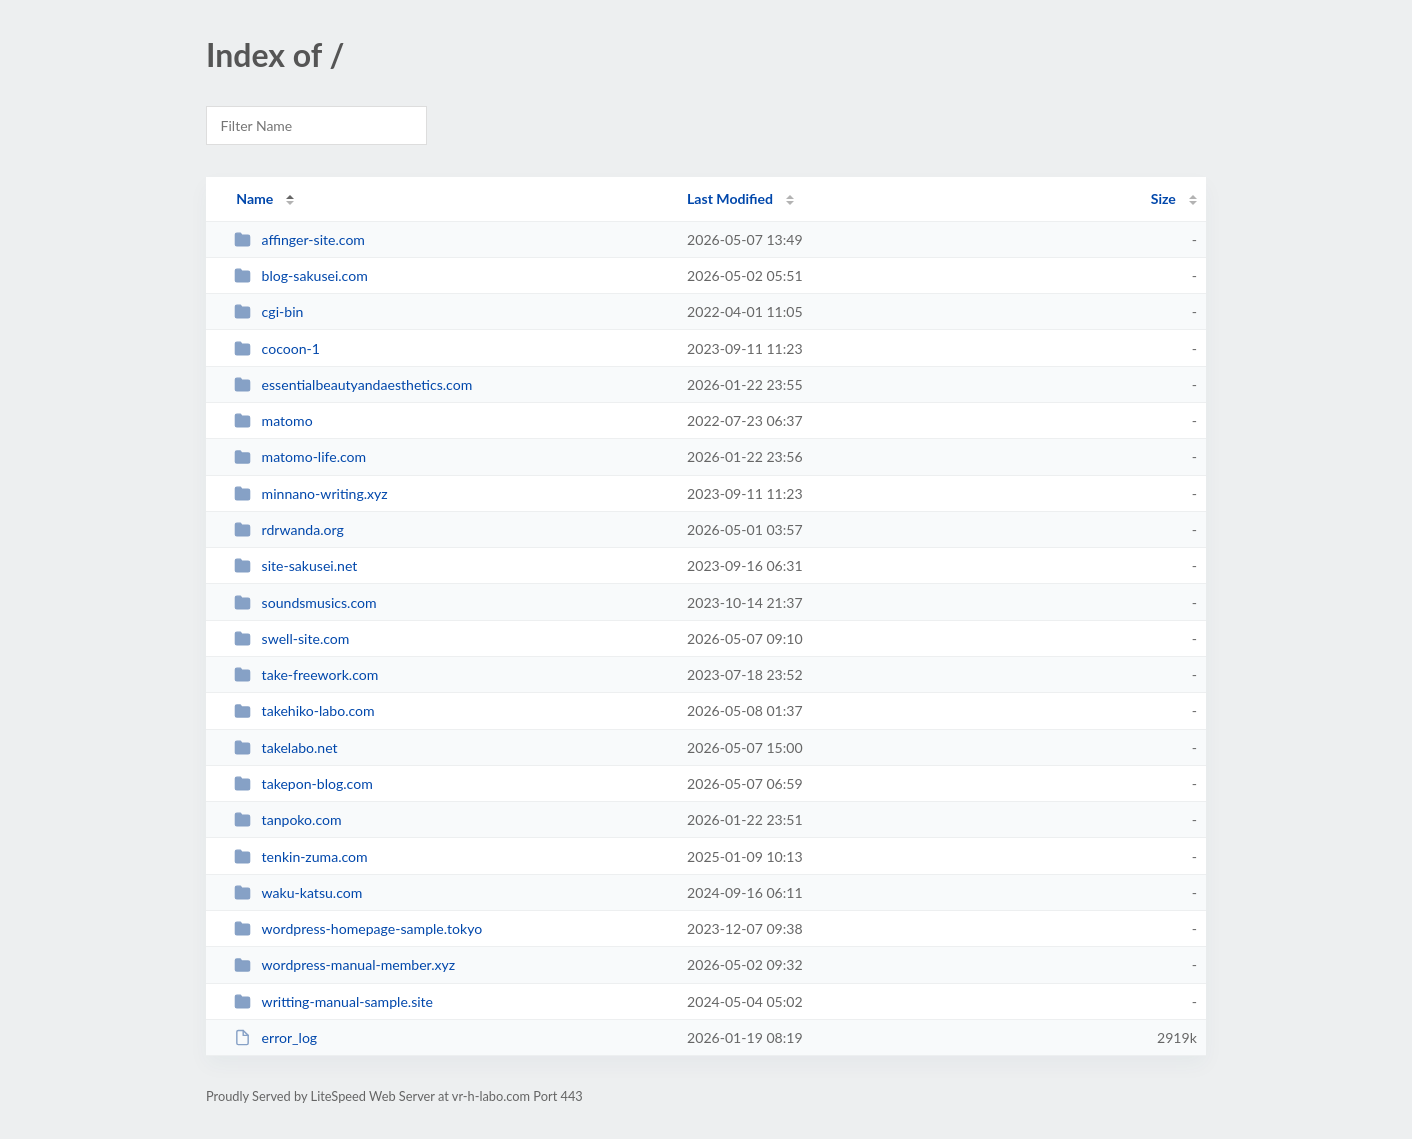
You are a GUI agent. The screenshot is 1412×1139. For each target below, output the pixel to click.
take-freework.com (306, 674)
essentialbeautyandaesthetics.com (353, 384)
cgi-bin (268, 311)
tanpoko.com (287, 819)
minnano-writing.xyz (311, 493)
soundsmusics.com (305, 602)
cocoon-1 (277, 348)
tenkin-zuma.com (300, 856)
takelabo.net (285, 747)
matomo (273, 420)
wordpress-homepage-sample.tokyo (358, 928)
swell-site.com (291, 638)
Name (254, 198)
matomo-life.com (300, 456)
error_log (275, 1037)
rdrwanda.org (289, 529)
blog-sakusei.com (301, 275)
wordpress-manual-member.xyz (344, 964)
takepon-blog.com (303, 783)
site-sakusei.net (295, 565)
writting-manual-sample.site (333, 1001)
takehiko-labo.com (304, 710)
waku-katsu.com (298, 892)
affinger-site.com (299, 239)
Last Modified (730, 198)
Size (1163, 198)
